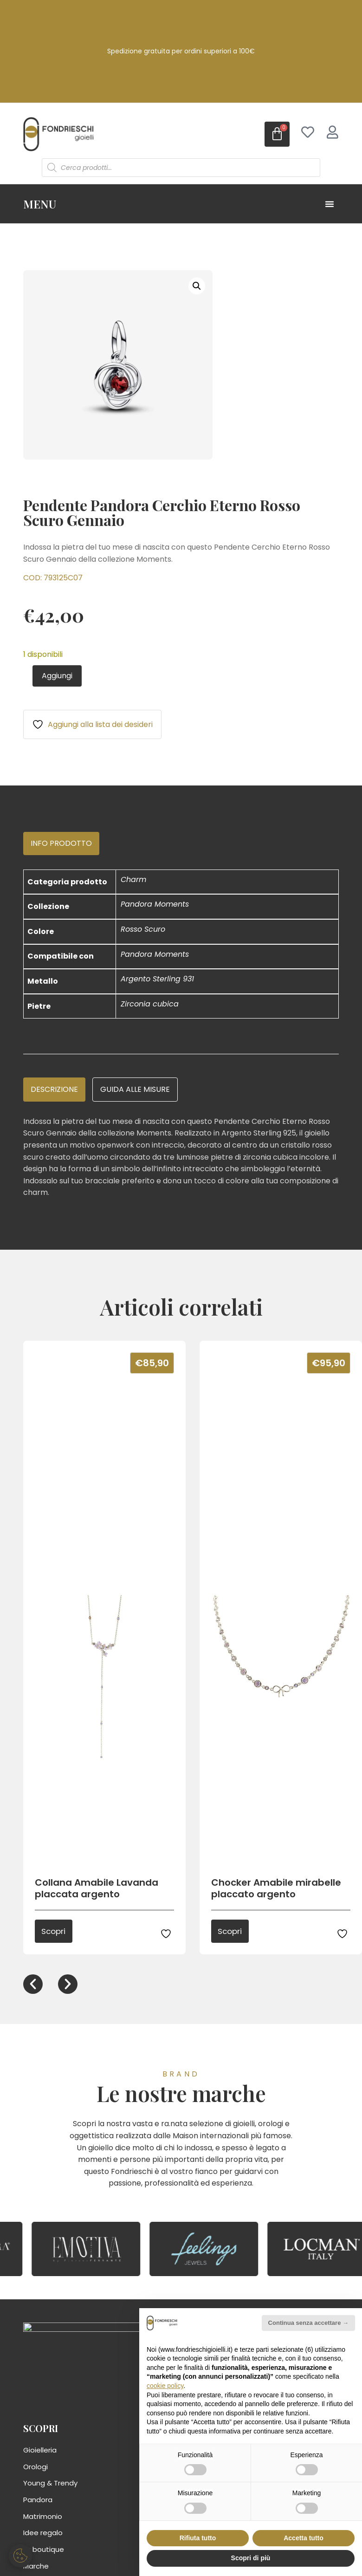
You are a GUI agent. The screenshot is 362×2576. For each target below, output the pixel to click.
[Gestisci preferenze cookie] (20, 2555)
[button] (196, 286)
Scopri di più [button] (251, 2558)
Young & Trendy (50, 2485)
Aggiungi (57, 675)
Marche (36, 2567)
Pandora (37, 2501)
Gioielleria (40, 2452)
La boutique (43, 2551)
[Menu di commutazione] (329, 203)
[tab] (61, 843)
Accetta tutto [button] (303, 2538)
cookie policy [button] (165, 2385)
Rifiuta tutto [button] (198, 2538)
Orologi (35, 2468)
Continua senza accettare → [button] (308, 2322)
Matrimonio (42, 2518)
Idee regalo (43, 2534)
